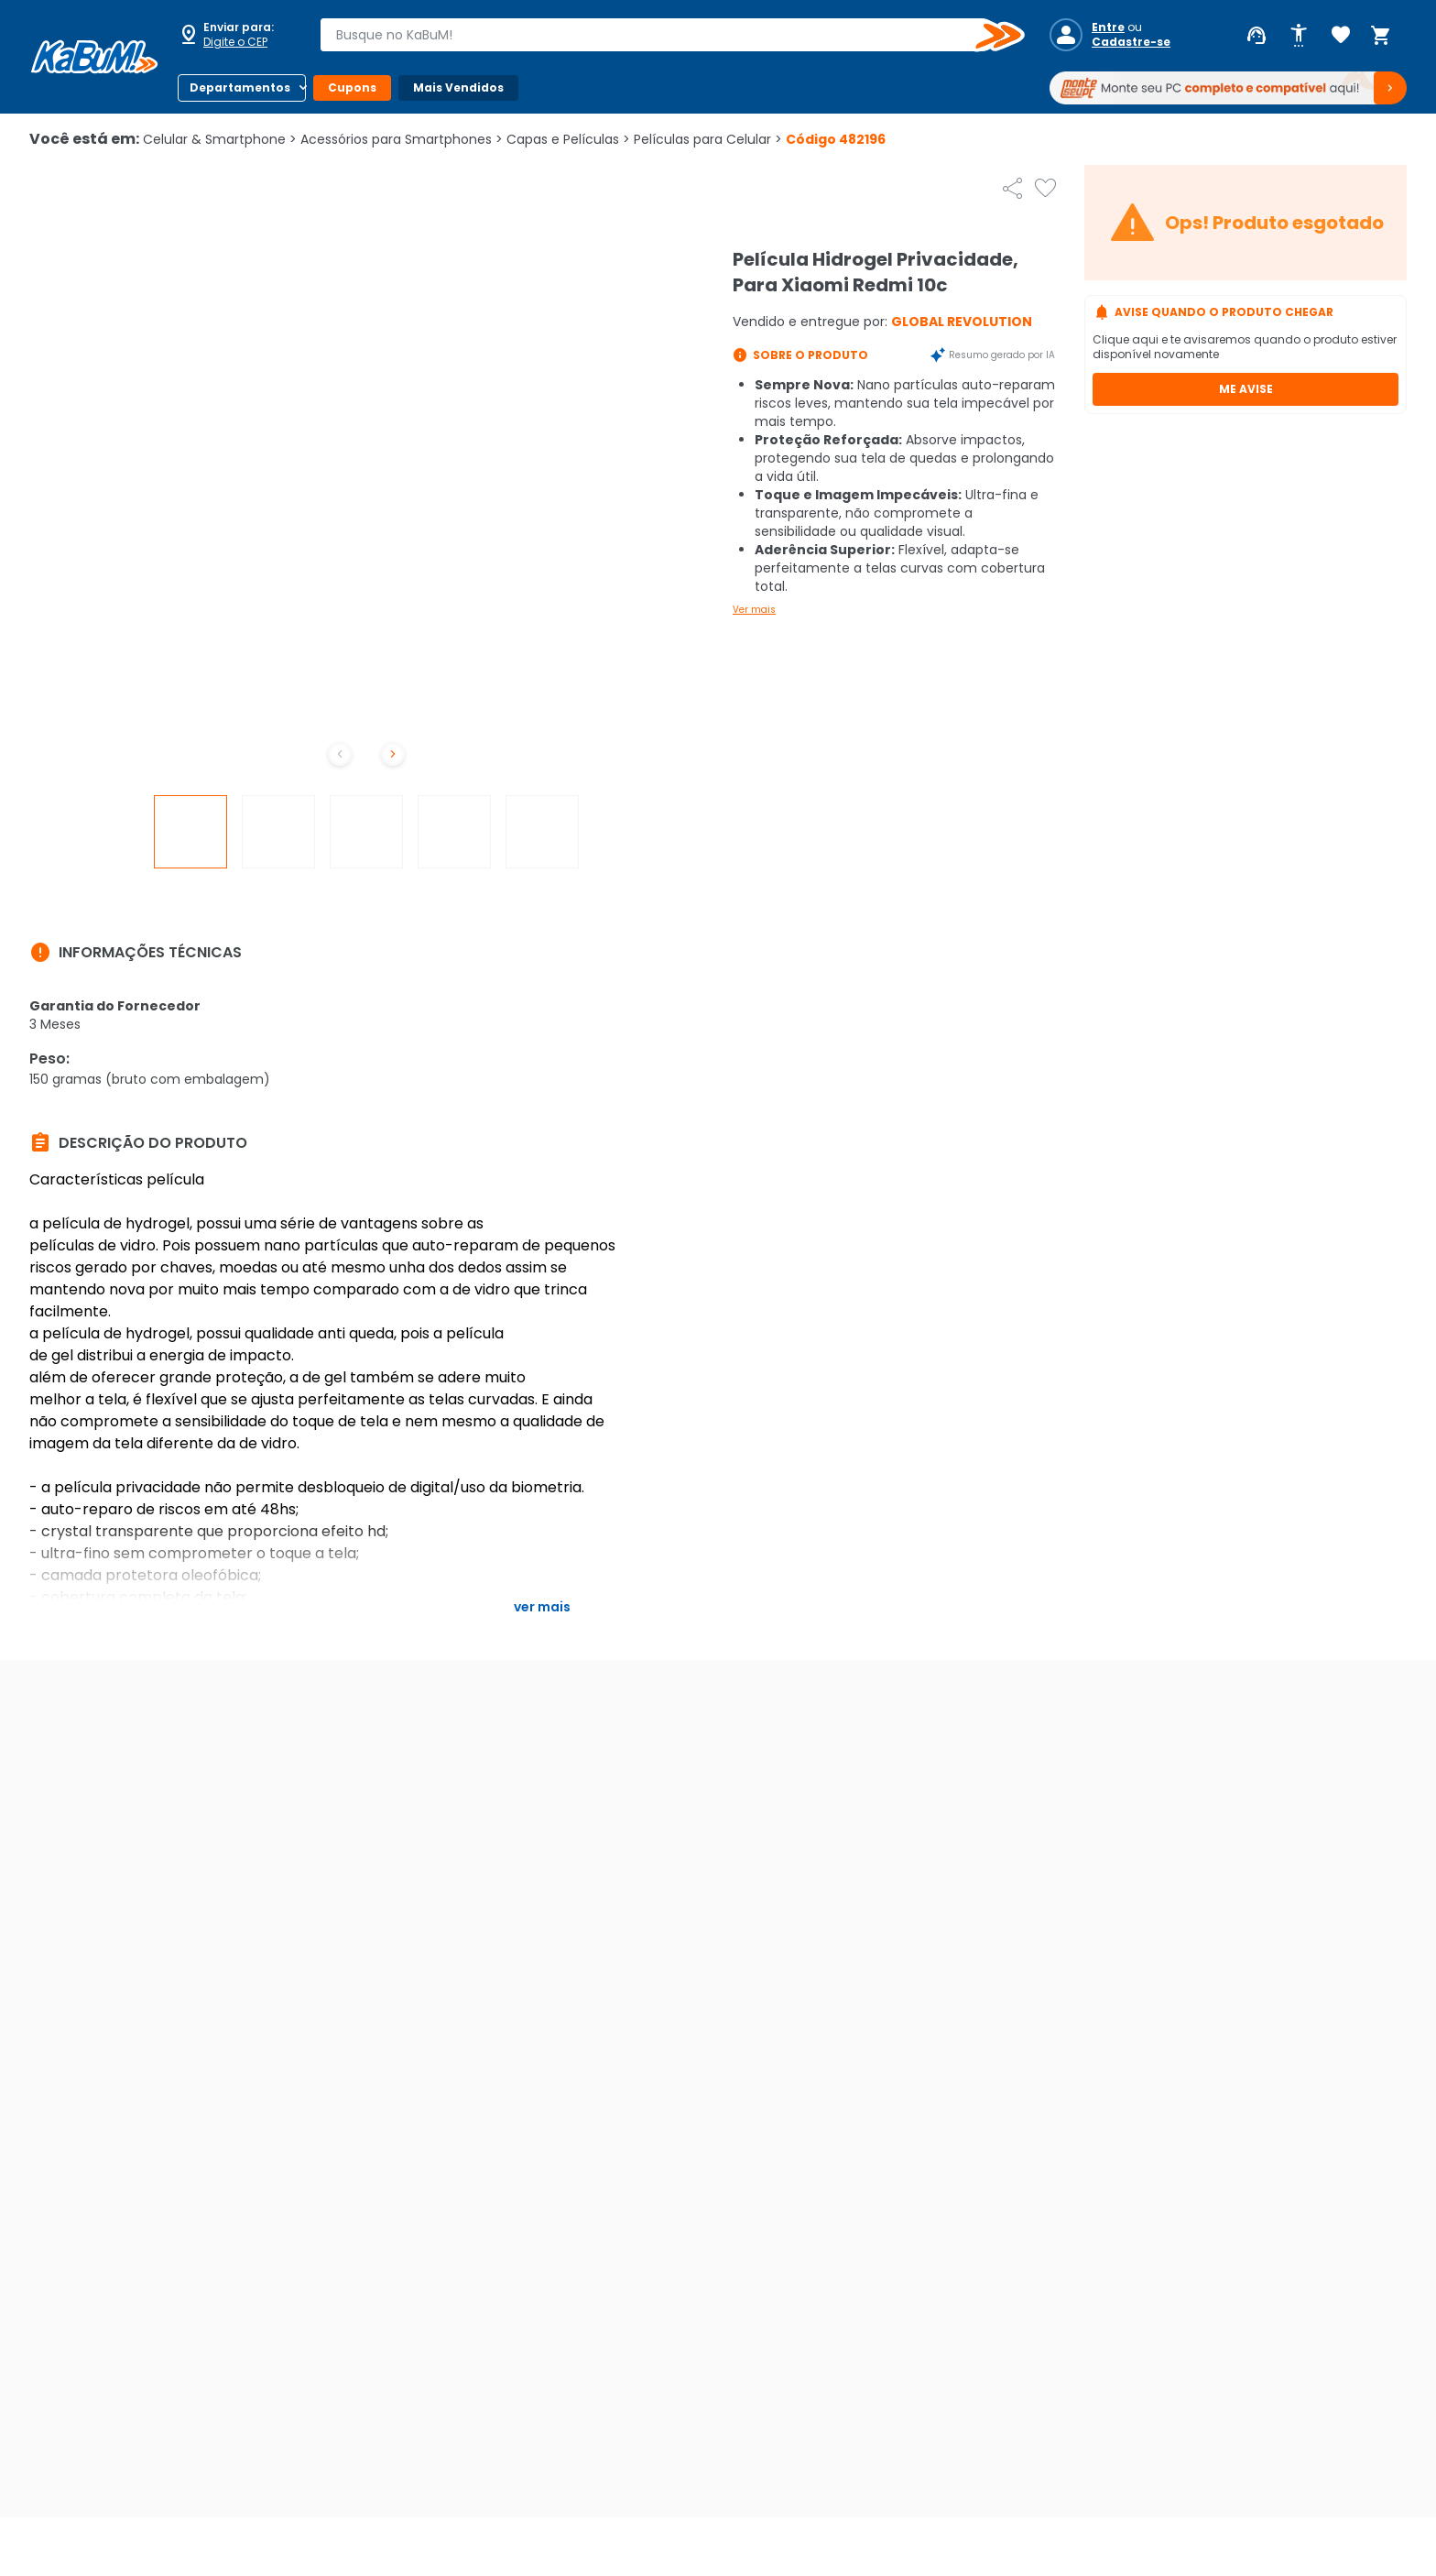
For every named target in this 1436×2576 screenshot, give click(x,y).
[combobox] (659, 34)
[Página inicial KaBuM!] (94, 56)
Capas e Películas (568, 139)
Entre (1108, 27)
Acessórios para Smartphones (401, 139)
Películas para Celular (708, 139)
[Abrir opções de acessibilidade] (1298, 35)
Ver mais (754, 610)
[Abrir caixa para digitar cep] (236, 34)
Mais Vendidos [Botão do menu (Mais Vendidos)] (458, 87)
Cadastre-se (1131, 42)
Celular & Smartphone (220, 139)
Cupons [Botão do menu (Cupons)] (352, 87)
